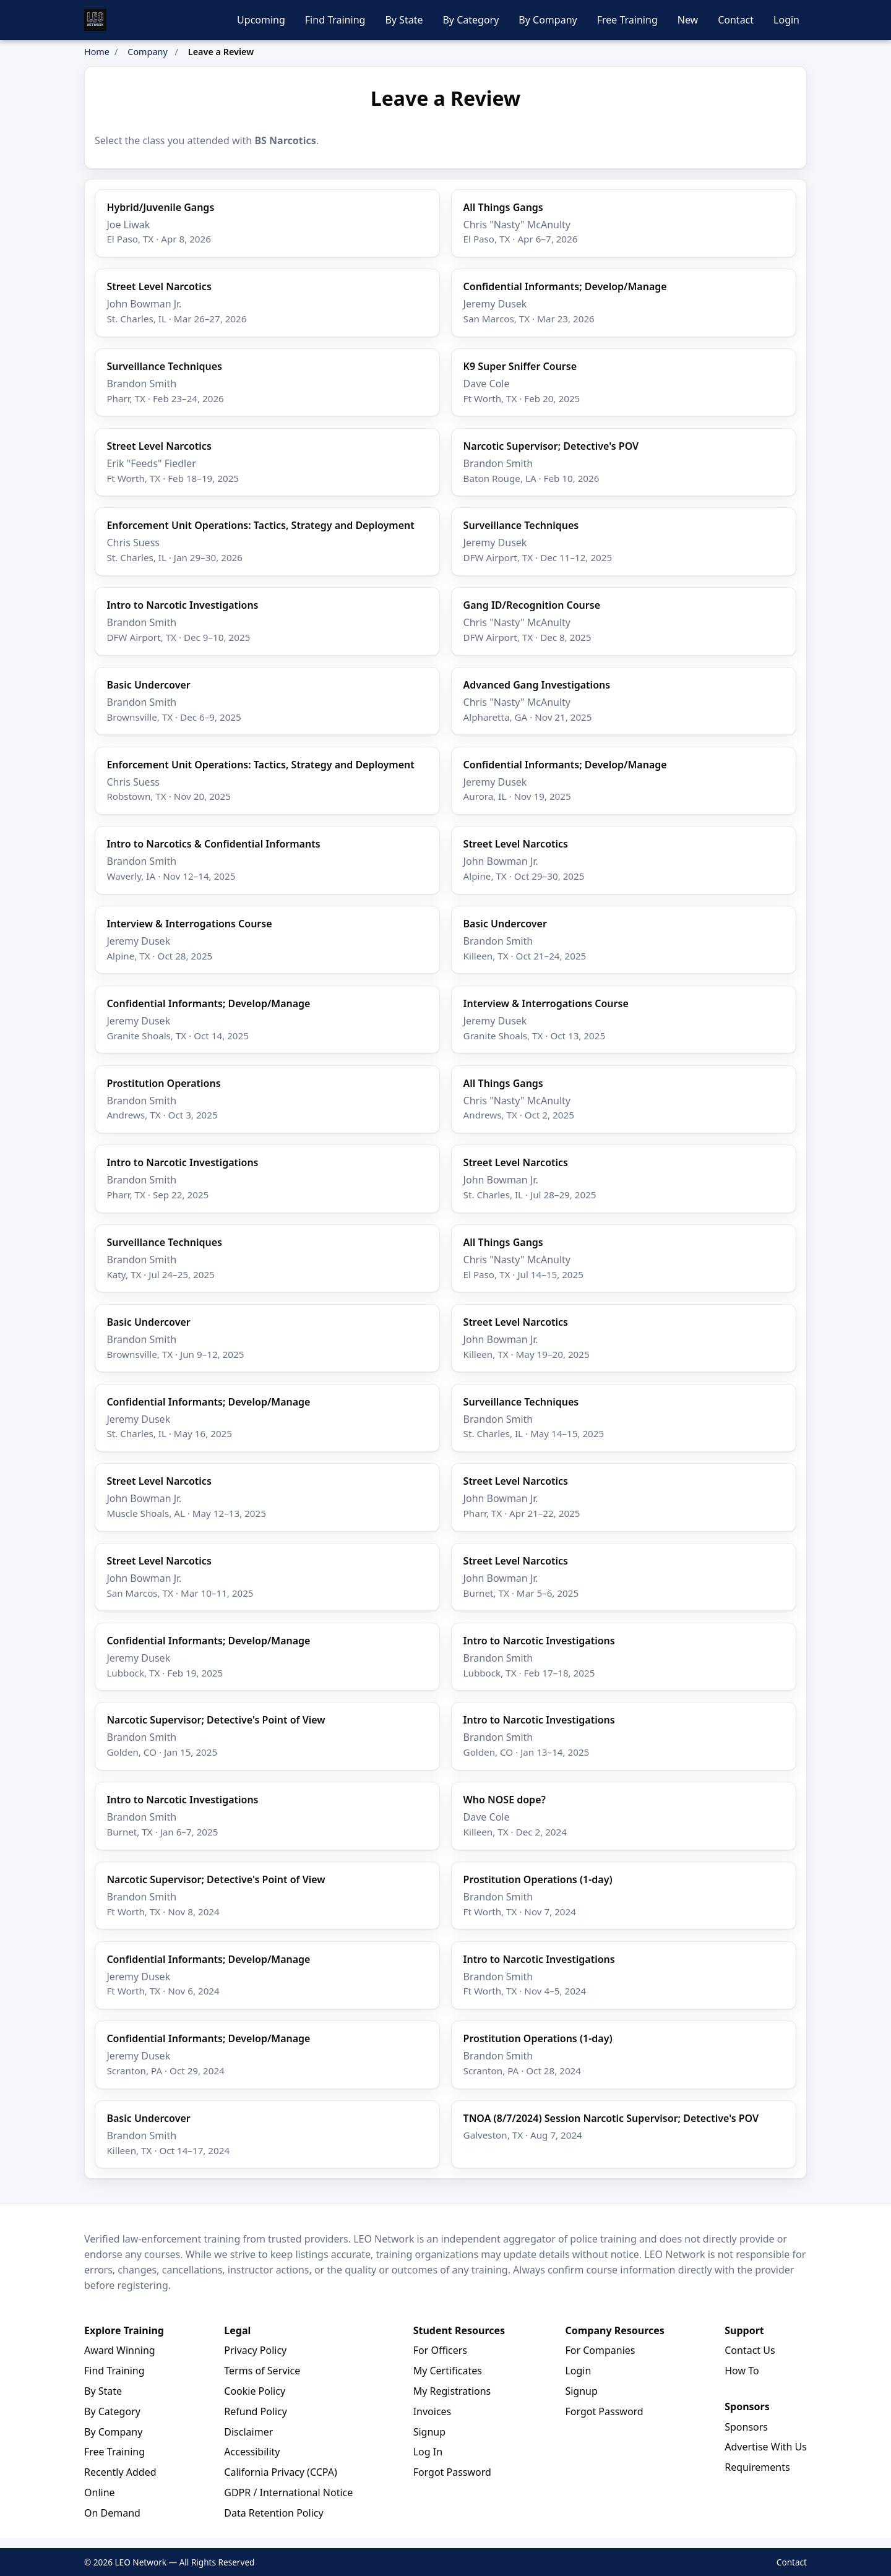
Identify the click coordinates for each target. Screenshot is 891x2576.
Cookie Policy (254, 2391)
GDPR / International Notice (288, 2492)
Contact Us (750, 2350)
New (688, 20)
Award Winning (119, 2350)
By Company (548, 20)
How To (742, 2370)
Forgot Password (452, 2472)
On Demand (112, 2513)
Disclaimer (248, 2432)
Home (97, 52)
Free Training (627, 20)
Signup (429, 2432)
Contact (736, 20)
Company (147, 52)
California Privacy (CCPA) (280, 2472)
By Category (470, 20)
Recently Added (120, 2472)
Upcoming (261, 20)
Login (786, 20)
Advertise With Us (766, 2447)
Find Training (335, 20)
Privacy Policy (255, 2350)
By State (404, 20)
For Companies (600, 2350)
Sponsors (746, 2427)
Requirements (757, 2467)
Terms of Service (262, 2370)
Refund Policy (255, 2411)
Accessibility (252, 2451)
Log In (427, 2451)
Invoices (432, 2411)
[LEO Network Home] (95, 20)
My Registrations (452, 2391)
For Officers (440, 2350)
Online (99, 2492)
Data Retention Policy (273, 2513)
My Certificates (447, 2370)
